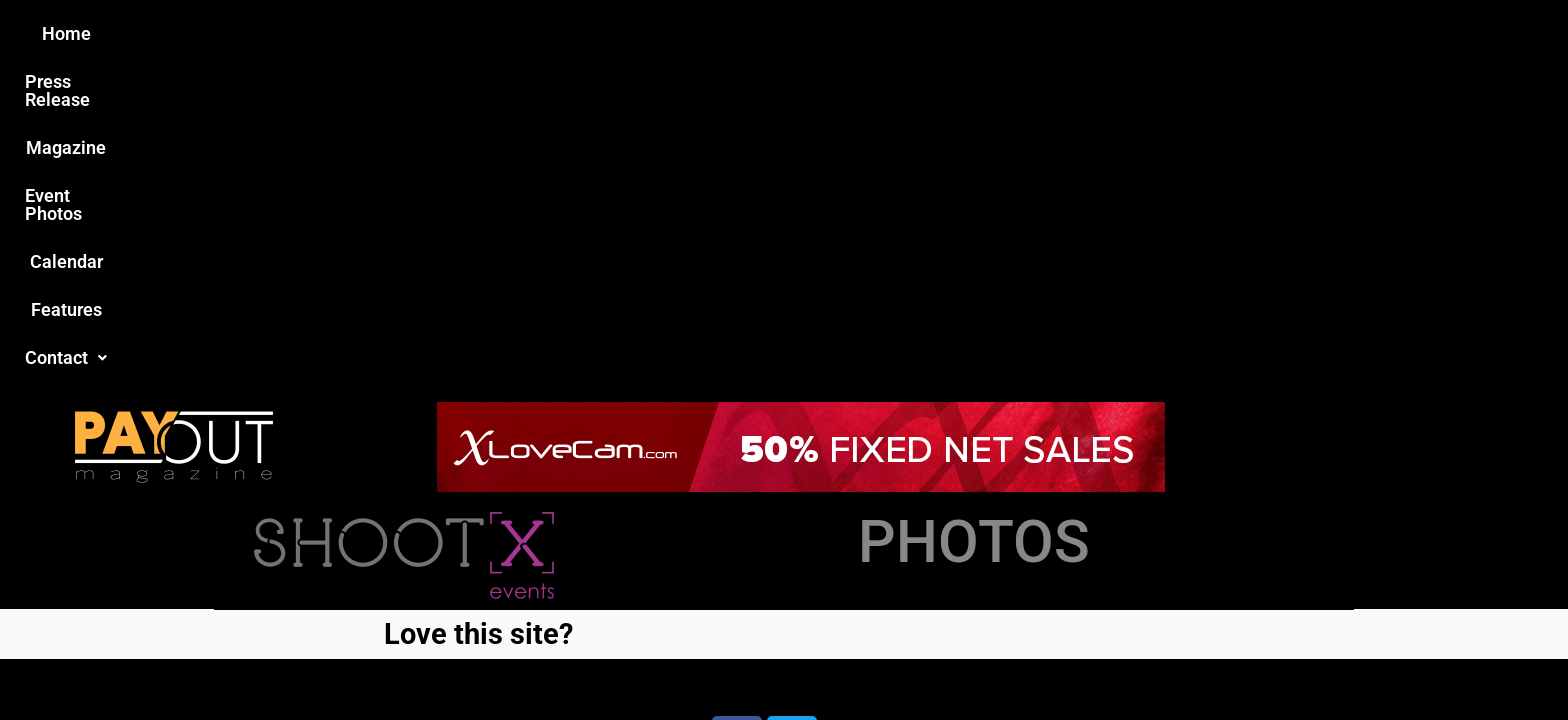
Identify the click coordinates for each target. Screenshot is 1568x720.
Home (430, 33)
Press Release (542, 33)
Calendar (912, 33)
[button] (1121, 34)
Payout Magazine (551, 405)
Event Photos (793, 33)
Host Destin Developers (1219, 405)
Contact (1121, 33)
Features (1014, 33)
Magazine (670, 33)
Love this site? (478, 310)
